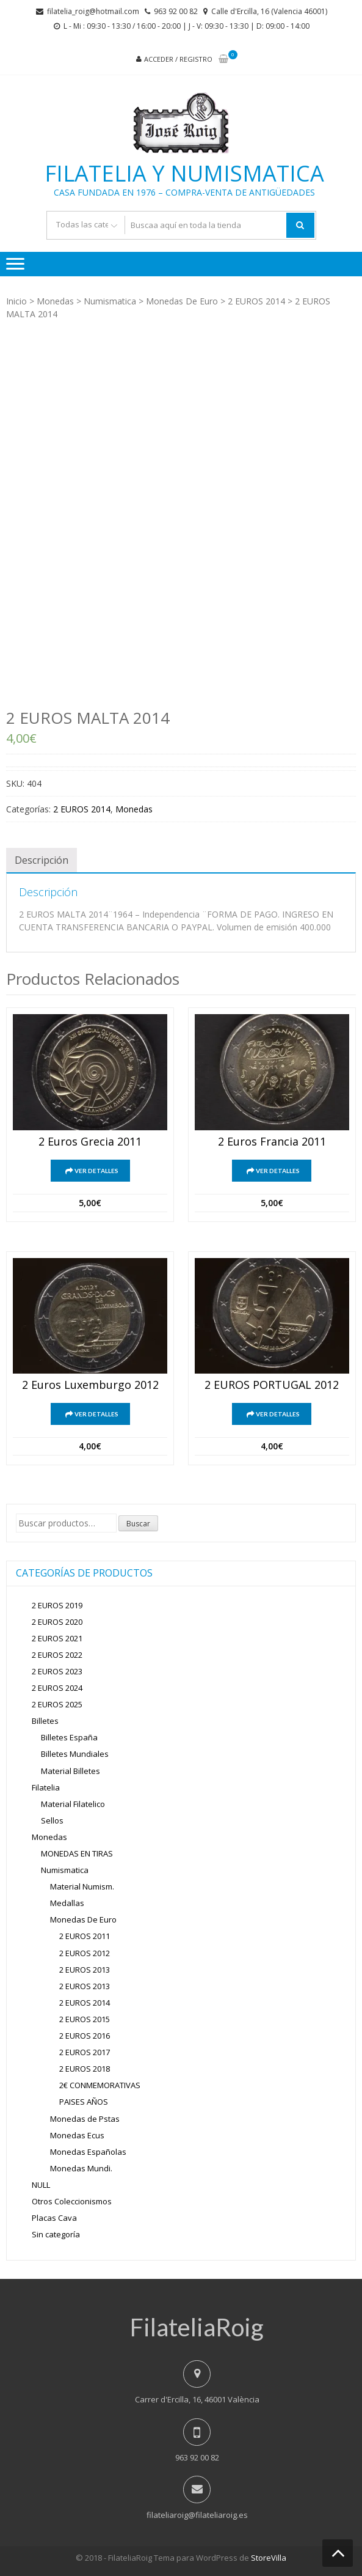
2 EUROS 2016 (84, 2035)
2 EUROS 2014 (256, 301)
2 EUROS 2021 (57, 1638)
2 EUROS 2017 (84, 2052)
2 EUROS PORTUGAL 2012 (272, 1385)
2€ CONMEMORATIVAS (99, 2085)
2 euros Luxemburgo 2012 (90, 1385)
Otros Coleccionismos (72, 2201)
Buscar (138, 1523)
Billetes (45, 1720)
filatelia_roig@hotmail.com (93, 11)
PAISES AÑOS (83, 2101)
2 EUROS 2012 (84, 1953)
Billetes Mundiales (75, 1753)
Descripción (41, 860)
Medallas (67, 1902)
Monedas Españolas (88, 2151)
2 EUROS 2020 (57, 1621)
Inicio (16, 301)
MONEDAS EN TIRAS (77, 1853)
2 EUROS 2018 (84, 2068)
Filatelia (46, 1787)
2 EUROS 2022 (57, 1654)
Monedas (55, 301)
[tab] (41, 860)
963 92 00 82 (176, 11)
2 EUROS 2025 (57, 1704)
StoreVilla (268, 2557)
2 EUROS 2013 (84, 1969)
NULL (41, 2184)
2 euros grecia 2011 (90, 1142)
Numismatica (110, 301)
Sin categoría (56, 2234)
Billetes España (69, 1737)
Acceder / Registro (178, 59)
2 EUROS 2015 (84, 2019)
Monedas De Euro (182, 301)
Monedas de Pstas (85, 2118)
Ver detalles (96, 1170)
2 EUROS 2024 (57, 1687)
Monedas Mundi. (81, 2168)
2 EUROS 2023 (57, 1671)
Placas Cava (54, 2217)
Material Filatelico (73, 1803)
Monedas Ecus (77, 2135)
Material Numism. (82, 1886)
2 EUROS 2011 (84, 1935)
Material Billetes (70, 1770)
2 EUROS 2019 (57, 1605)
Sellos (52, 1820)
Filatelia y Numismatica (184, 173)
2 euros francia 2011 (272, 1142)
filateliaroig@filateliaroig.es (197, 2514)
